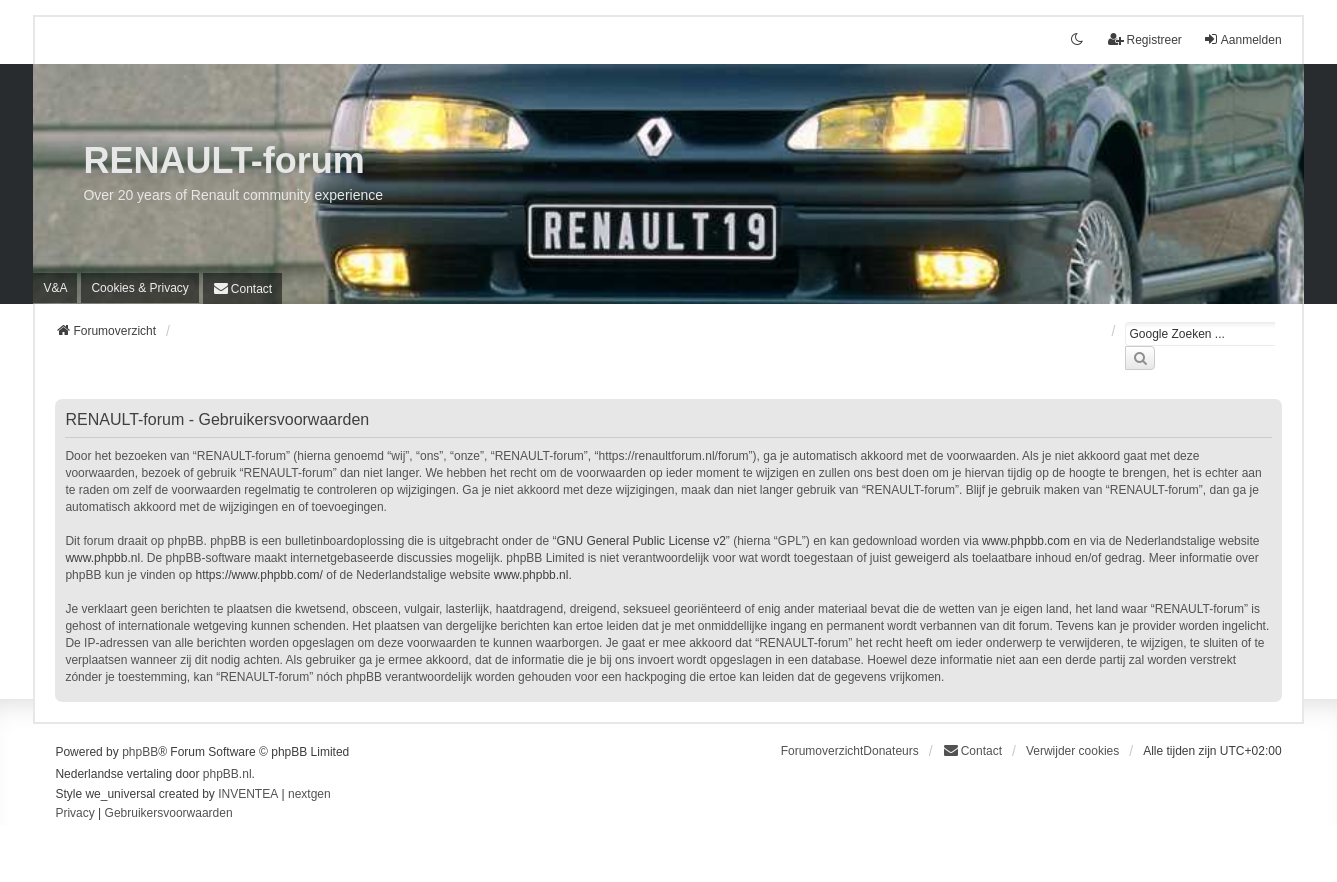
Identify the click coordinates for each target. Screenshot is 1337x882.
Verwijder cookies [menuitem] (1072, 751)
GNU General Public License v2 (640, 541)
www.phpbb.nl (102, 558)
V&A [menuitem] (55, 288)
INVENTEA (248, 794)
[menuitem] (139, 288)
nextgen (309, 794)
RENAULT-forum (223, 160)
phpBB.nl (227, 774)
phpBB (140, 752)
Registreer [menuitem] (1144, 39)
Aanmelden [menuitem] (1242, 39)
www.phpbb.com (1026, 541)
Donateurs (890, 751)
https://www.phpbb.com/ (259, 575)
